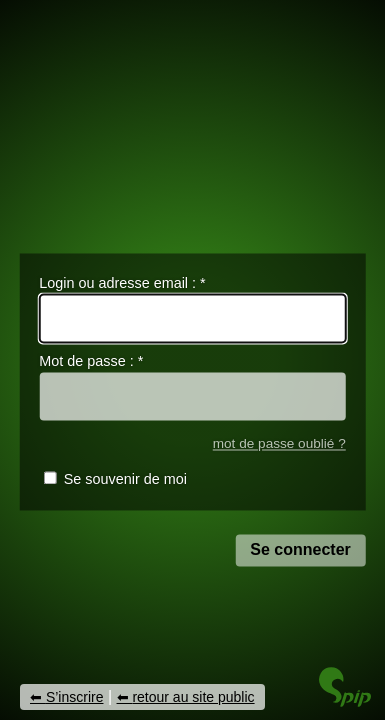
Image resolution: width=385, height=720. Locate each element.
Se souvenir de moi (125, 480)
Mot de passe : (91, 362)
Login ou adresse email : (122, 283)
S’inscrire (75, 697)
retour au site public (193, 697)
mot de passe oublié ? (279, 443)
